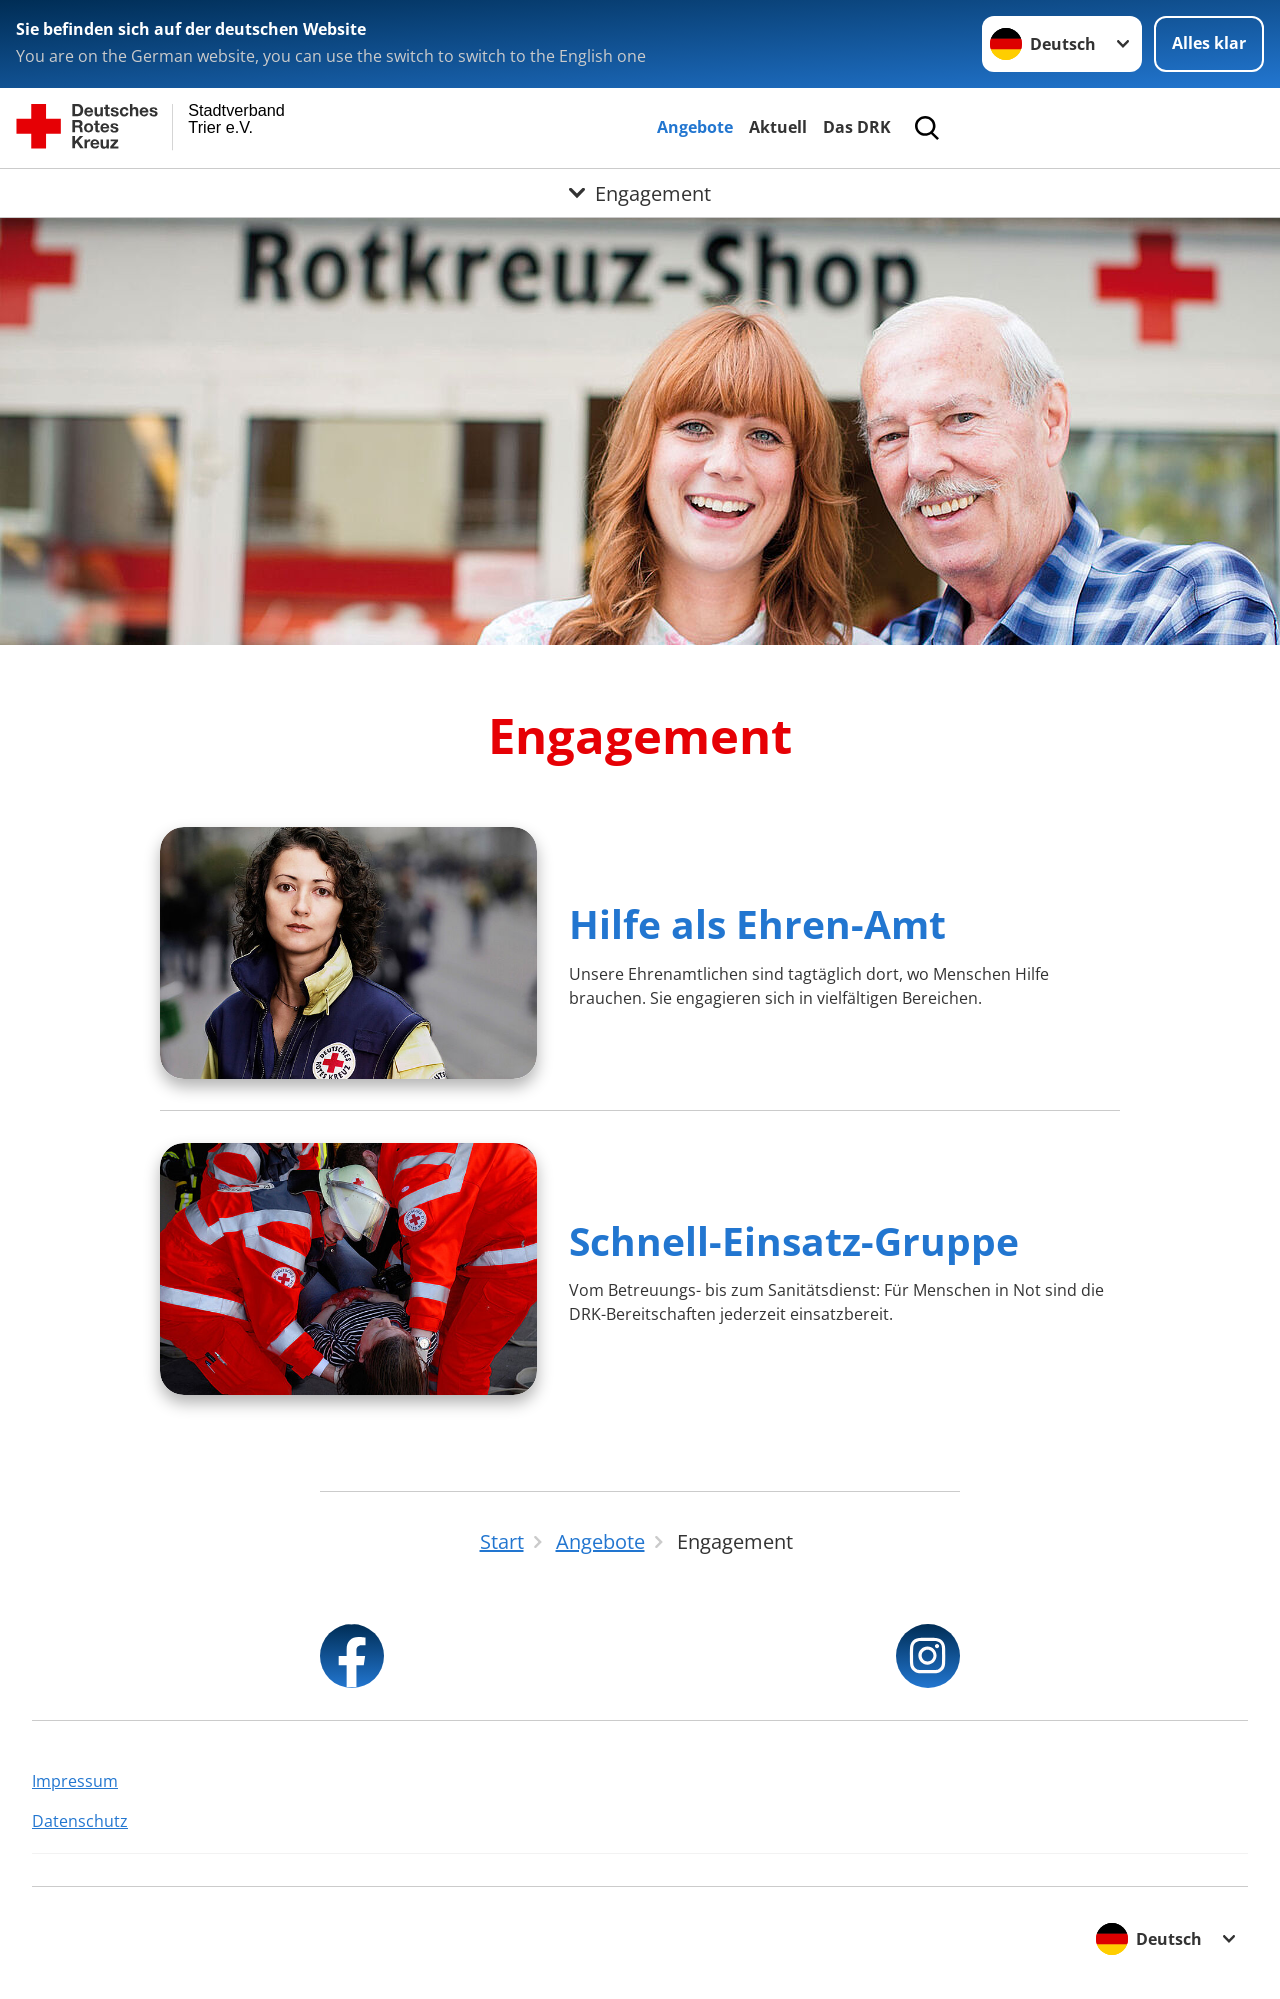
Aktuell (778, 127)
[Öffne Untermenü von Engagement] (640, 193)
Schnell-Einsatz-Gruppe (794, 1240)
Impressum (75, 1781)
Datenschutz (80, 1821)
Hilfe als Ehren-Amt (757, 923)
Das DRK (857, 127)
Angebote (695, 127)
